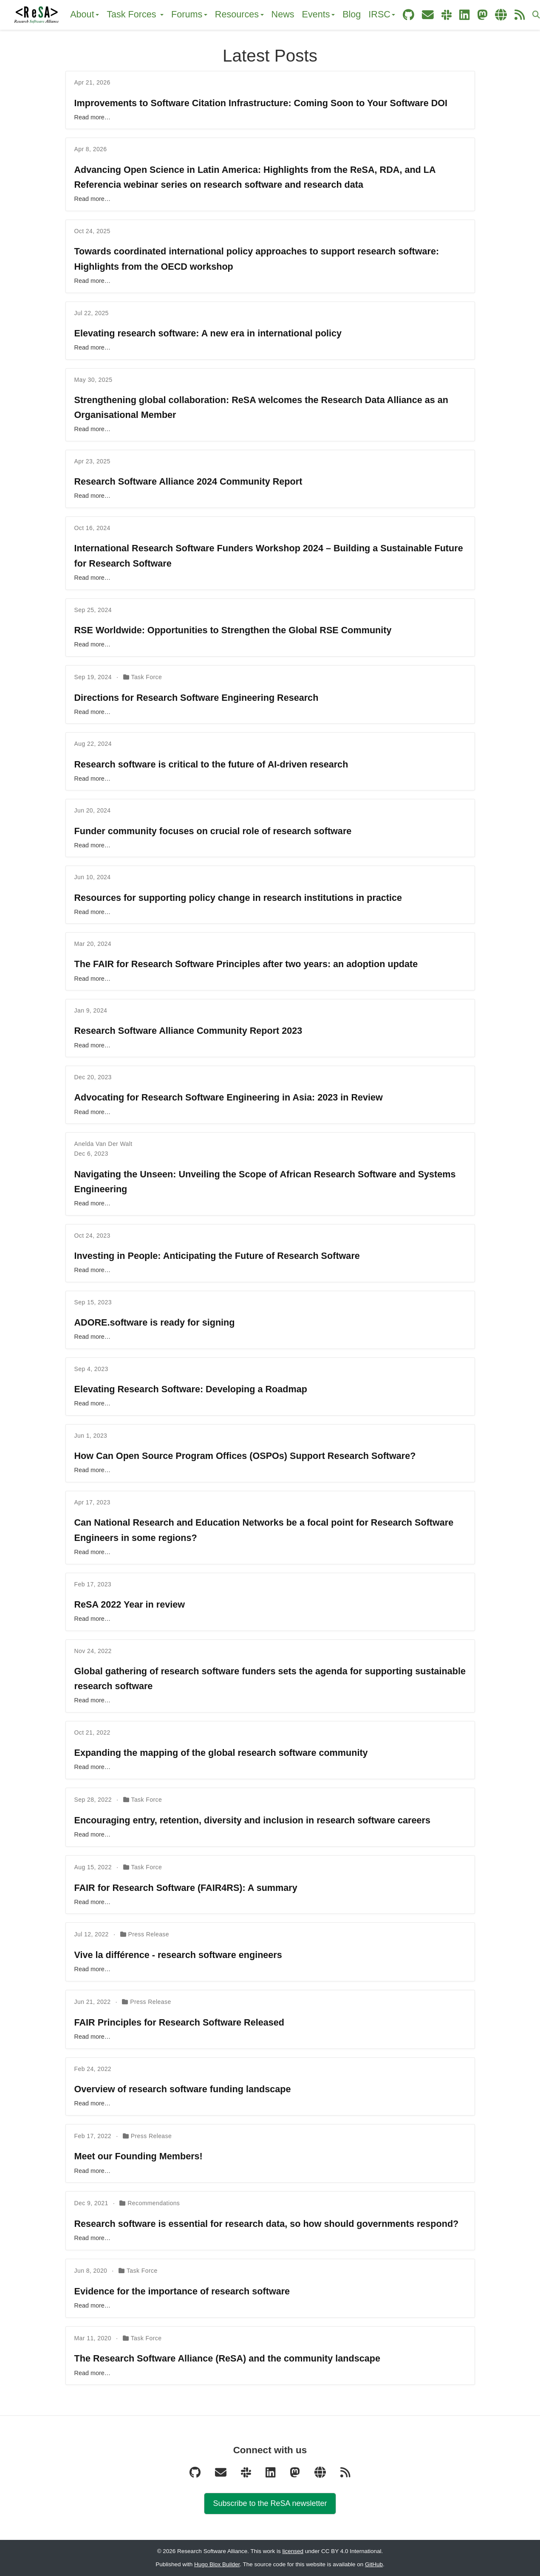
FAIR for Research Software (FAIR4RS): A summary (185, 1887)
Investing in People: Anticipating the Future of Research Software (217, 1255)
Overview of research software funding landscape (182, 2089)
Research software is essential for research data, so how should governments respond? (266, 2223)
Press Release (148, 1934)
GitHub (374, 2564)
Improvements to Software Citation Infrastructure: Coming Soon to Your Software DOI (261, 103)
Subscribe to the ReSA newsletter (270, 2503)
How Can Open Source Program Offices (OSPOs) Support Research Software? (245, 1455)
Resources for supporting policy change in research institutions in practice (238, 897)
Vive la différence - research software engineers (178, 1955)
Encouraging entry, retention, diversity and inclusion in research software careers (252, 1820)
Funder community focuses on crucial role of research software (213, 831)
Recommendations (153, 2203)
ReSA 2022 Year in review (129, 1604)
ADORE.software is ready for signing (154, 1322)
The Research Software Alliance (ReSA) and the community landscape (227, 2358)
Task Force (146, 677)
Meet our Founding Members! (138, 2156)
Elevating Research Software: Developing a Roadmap (190, 1389)
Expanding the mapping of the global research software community (221, 1752)
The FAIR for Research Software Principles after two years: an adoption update (246, 964)
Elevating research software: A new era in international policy (208, 333)
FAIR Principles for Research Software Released (179, 2022)
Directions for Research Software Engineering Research (196, 697)
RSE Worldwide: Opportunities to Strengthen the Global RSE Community (233, 630)
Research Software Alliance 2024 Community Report (188, 481)
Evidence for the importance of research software (182, 2291)
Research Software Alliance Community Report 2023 (188, 1030)
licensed (292, 2551)
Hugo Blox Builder (217, 2564)
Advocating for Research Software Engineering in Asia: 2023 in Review (228, 1097)
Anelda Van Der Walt (103, 1143)
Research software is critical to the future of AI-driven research (211, 764)
